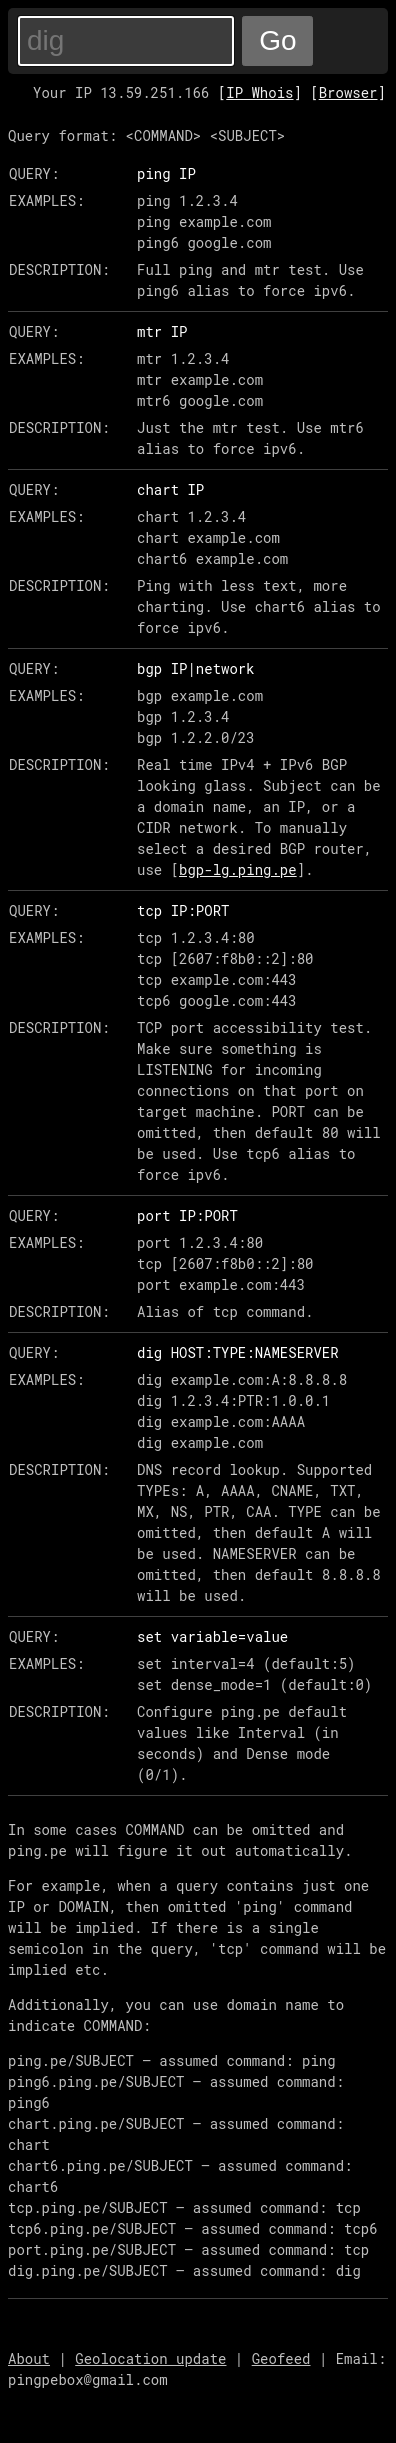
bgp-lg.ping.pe (238, 869)
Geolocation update (150, 2358)
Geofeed (281, 2358)
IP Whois (259, 92)
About (29, 2358)
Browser (348, 92)
